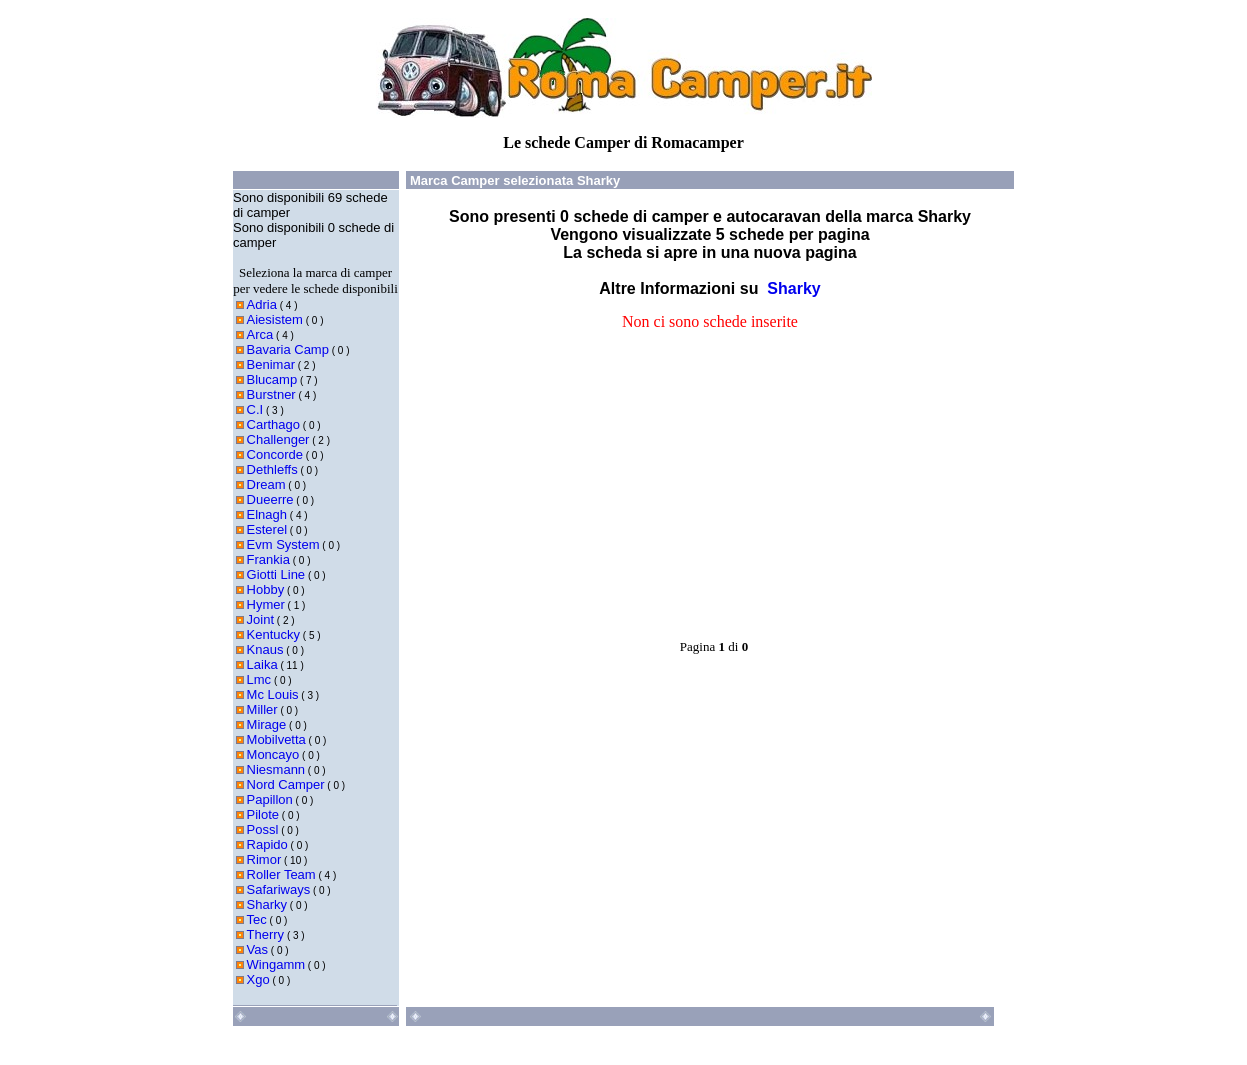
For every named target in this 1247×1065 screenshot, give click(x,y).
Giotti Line (276, 574)
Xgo (258, 979)
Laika (262, 664)
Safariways (279, 889)
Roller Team (281, 874)
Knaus (265, 649)
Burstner (271, 394)
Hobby (266, 589)
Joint (260, 619)
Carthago (273, 424)
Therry (266, 934)
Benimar (271, 364)
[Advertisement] (558, 458)
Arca (260, 334)
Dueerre (270, 499)
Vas (257, 949)
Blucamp (272, 379)
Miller (262, 709)
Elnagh (267, 514)
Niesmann (276, 769)
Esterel (267, 529)
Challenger (278, 439)
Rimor (264, 859)
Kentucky (273, 634)
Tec (257, 919)
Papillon (270, 799)
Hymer (266, 604)
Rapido (267, 844)
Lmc (259, 679)
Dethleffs (272, 469)
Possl (263, 829)
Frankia (268, 559)
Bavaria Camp (288, 349)
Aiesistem (275, 319)
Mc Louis (273, 694)
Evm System (283, 544)
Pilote (263, 814)
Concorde (275, 454)
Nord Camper (286, 784)
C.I (255, 409)
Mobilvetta (276, 739)
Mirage (267, 724)
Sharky (267, 904)
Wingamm (276, 964)
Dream (266, 484)
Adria (262, 304)
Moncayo (273, 754)
